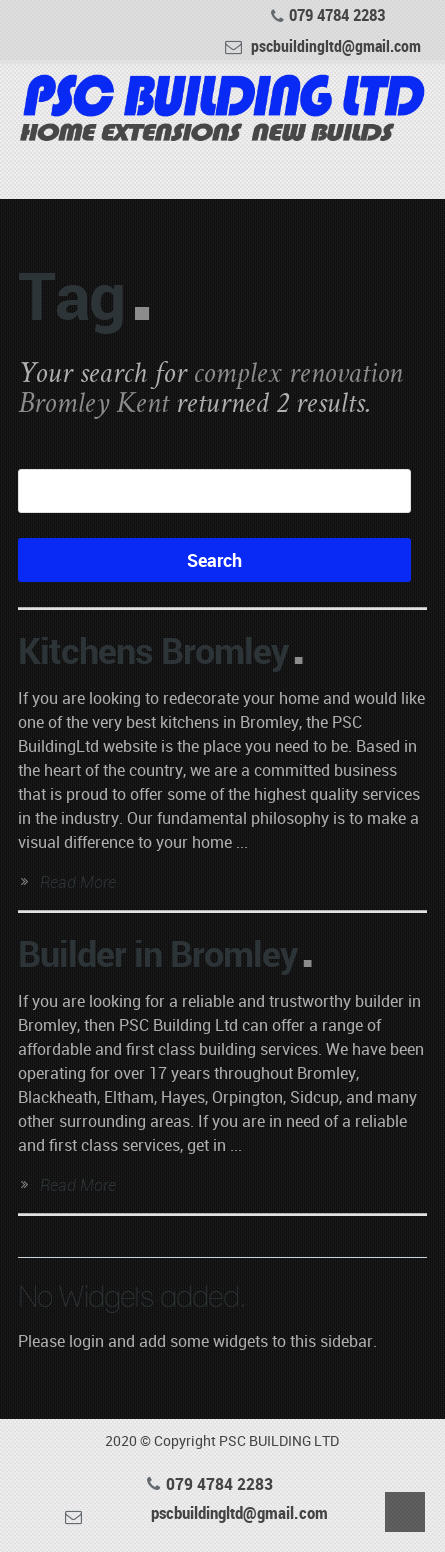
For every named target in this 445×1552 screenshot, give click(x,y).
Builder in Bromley (157, 953)
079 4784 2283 (337, 15)
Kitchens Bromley (153, 650)
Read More (78, 882)
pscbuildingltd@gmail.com (336, 44)
